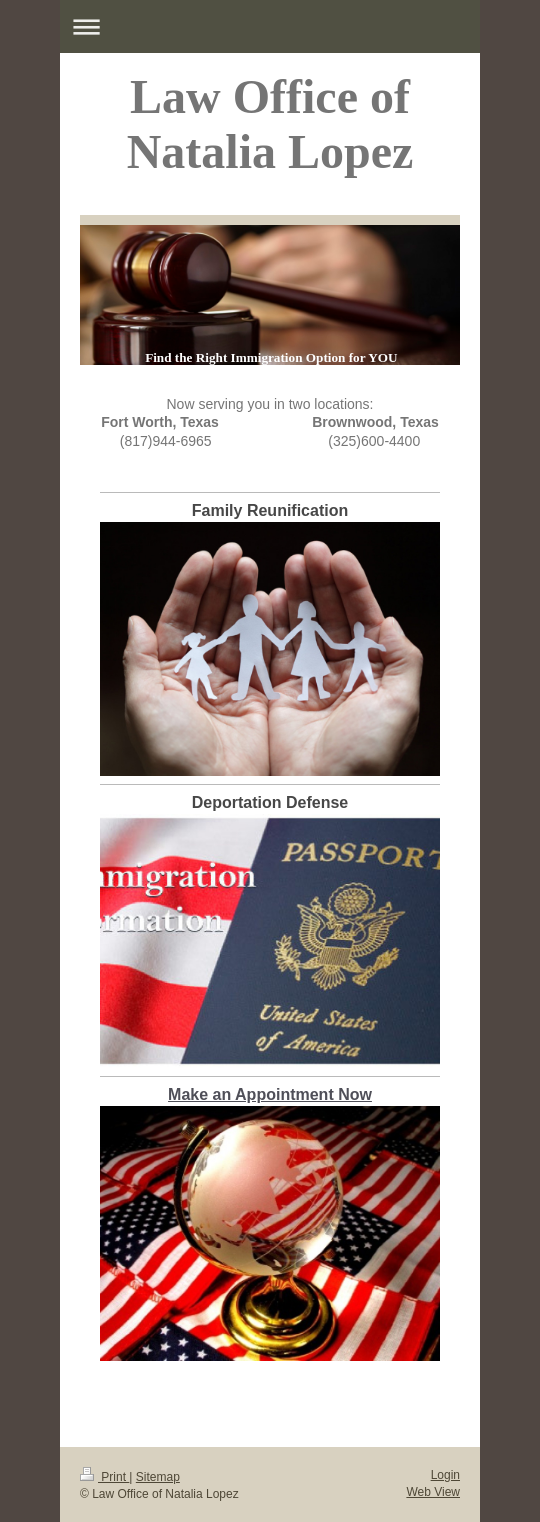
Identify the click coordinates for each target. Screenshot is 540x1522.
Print (104, 1477)
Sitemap (158, 1477)
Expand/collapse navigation (270, 26)
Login (445, 1475)
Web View (433, 1492)
